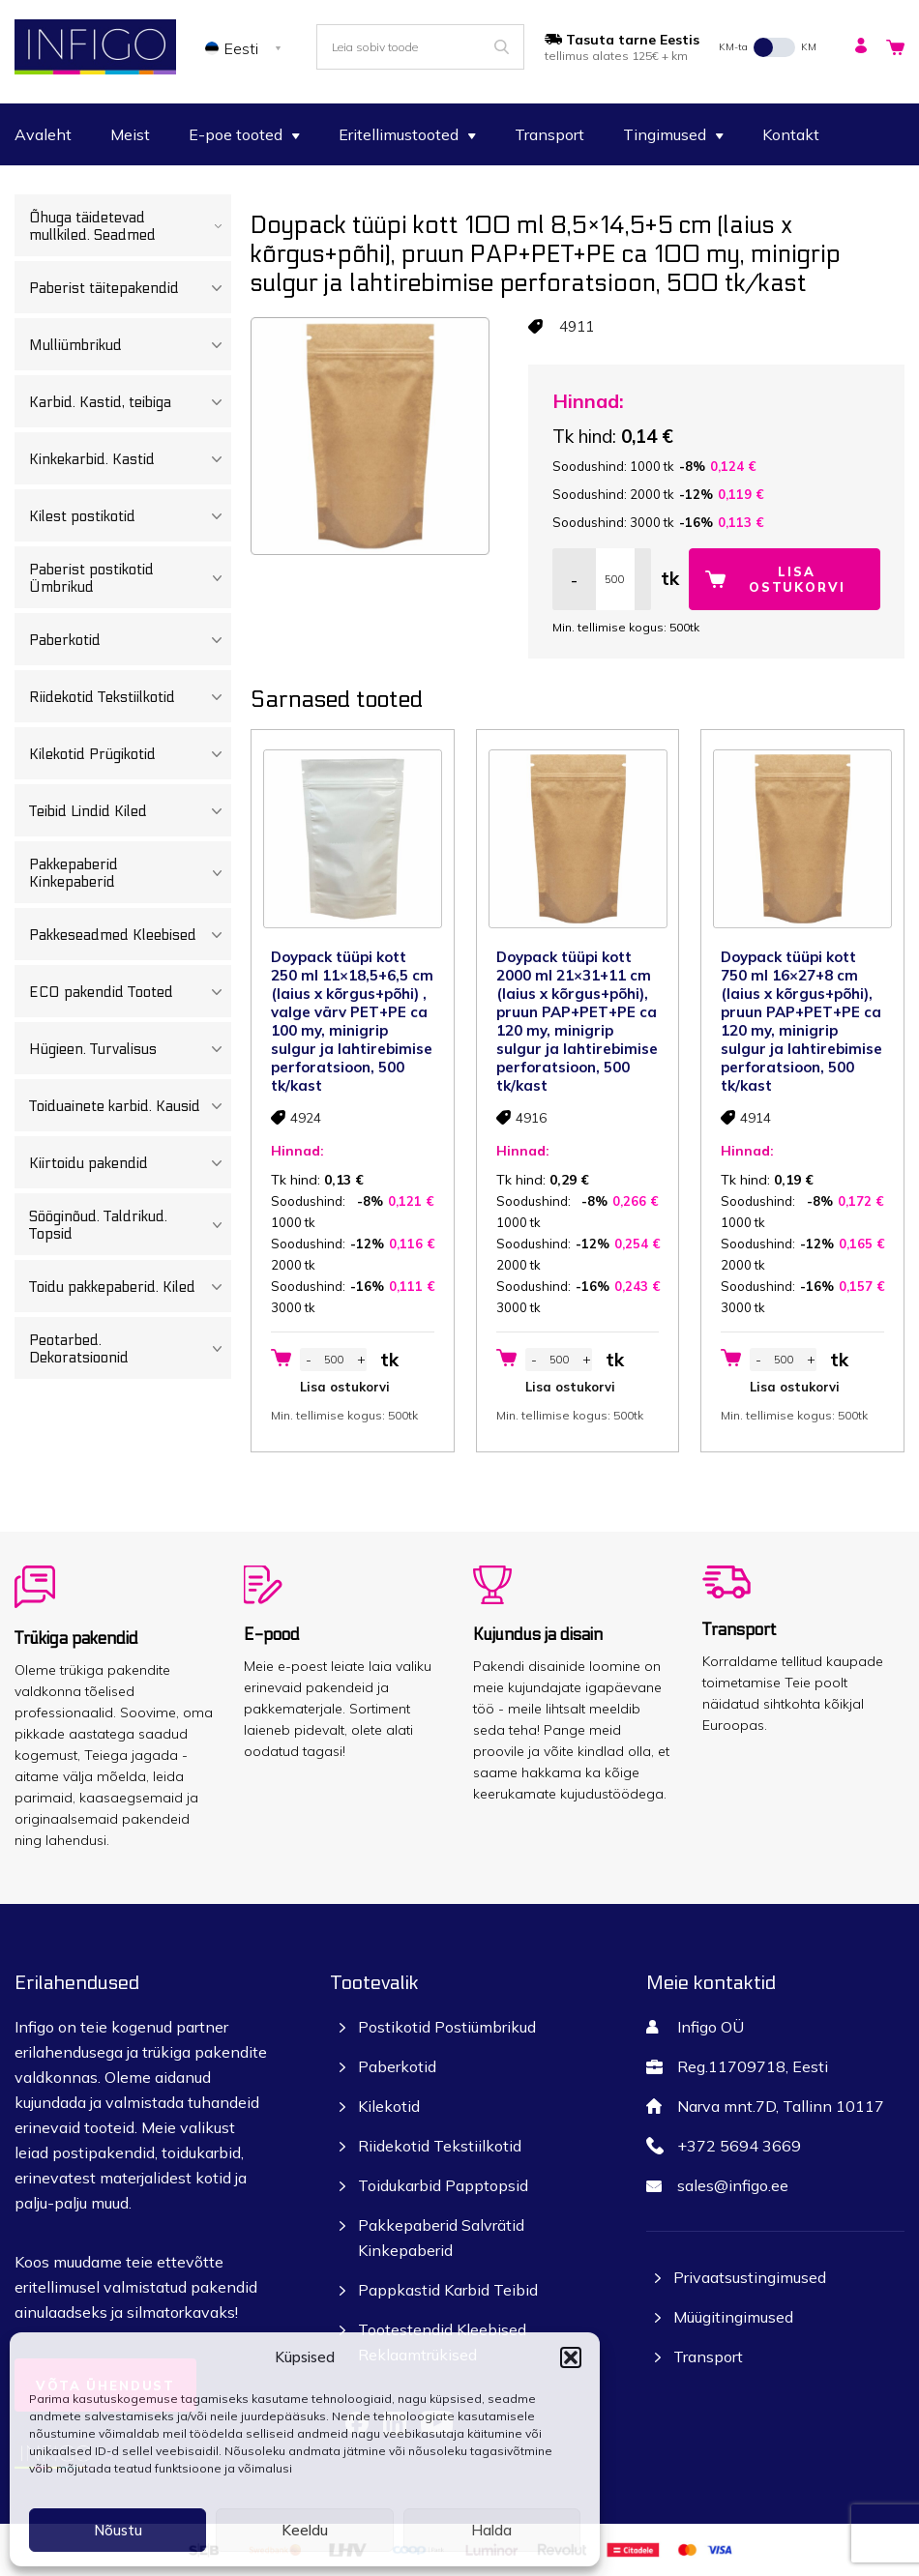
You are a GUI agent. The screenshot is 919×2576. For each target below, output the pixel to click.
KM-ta (733, 47)
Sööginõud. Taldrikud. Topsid (130, 1225)
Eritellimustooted (407, 134)
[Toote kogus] (615, 579)
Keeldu (305, 2530)
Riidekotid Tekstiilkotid (130, 697)
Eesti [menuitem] (241, 48)
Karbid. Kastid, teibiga (130, 402)
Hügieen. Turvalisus (130, 1049)
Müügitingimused (733, 2317)
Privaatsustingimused (749, 2277)
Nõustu (118, 2530)
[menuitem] (246, 47)
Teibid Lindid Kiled (130, 811)
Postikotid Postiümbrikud (447, 2026)
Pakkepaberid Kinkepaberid (130, 873)
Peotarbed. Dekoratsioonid (130, 1349)
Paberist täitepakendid (130, 288)
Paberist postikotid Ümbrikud (130, 578)
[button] (570, 2357)
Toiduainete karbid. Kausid (130, 1106)
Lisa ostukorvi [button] (345, 1386)
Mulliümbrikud (130, 345)
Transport (549, 134)
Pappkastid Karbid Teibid (448, 2289)
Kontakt (790, 134)
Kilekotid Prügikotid (130, 754)
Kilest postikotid (130, 516)
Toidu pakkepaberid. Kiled (130, 1287)
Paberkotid (130, 640)
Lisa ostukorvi (797, 579)
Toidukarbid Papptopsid (443, 2185)
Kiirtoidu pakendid (130, 1163)
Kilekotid (389, 2106)
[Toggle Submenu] (218, 226)
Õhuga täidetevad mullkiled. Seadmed (130, 226)
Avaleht (43, 134)
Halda (491, 2530)
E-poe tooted (244, 134)
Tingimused (673, 134)
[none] (246, 47)
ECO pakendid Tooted (130, 992)
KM (808, 47)
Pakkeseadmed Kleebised (130, 935)
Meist (130, 134)
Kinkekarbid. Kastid (130, 459)
